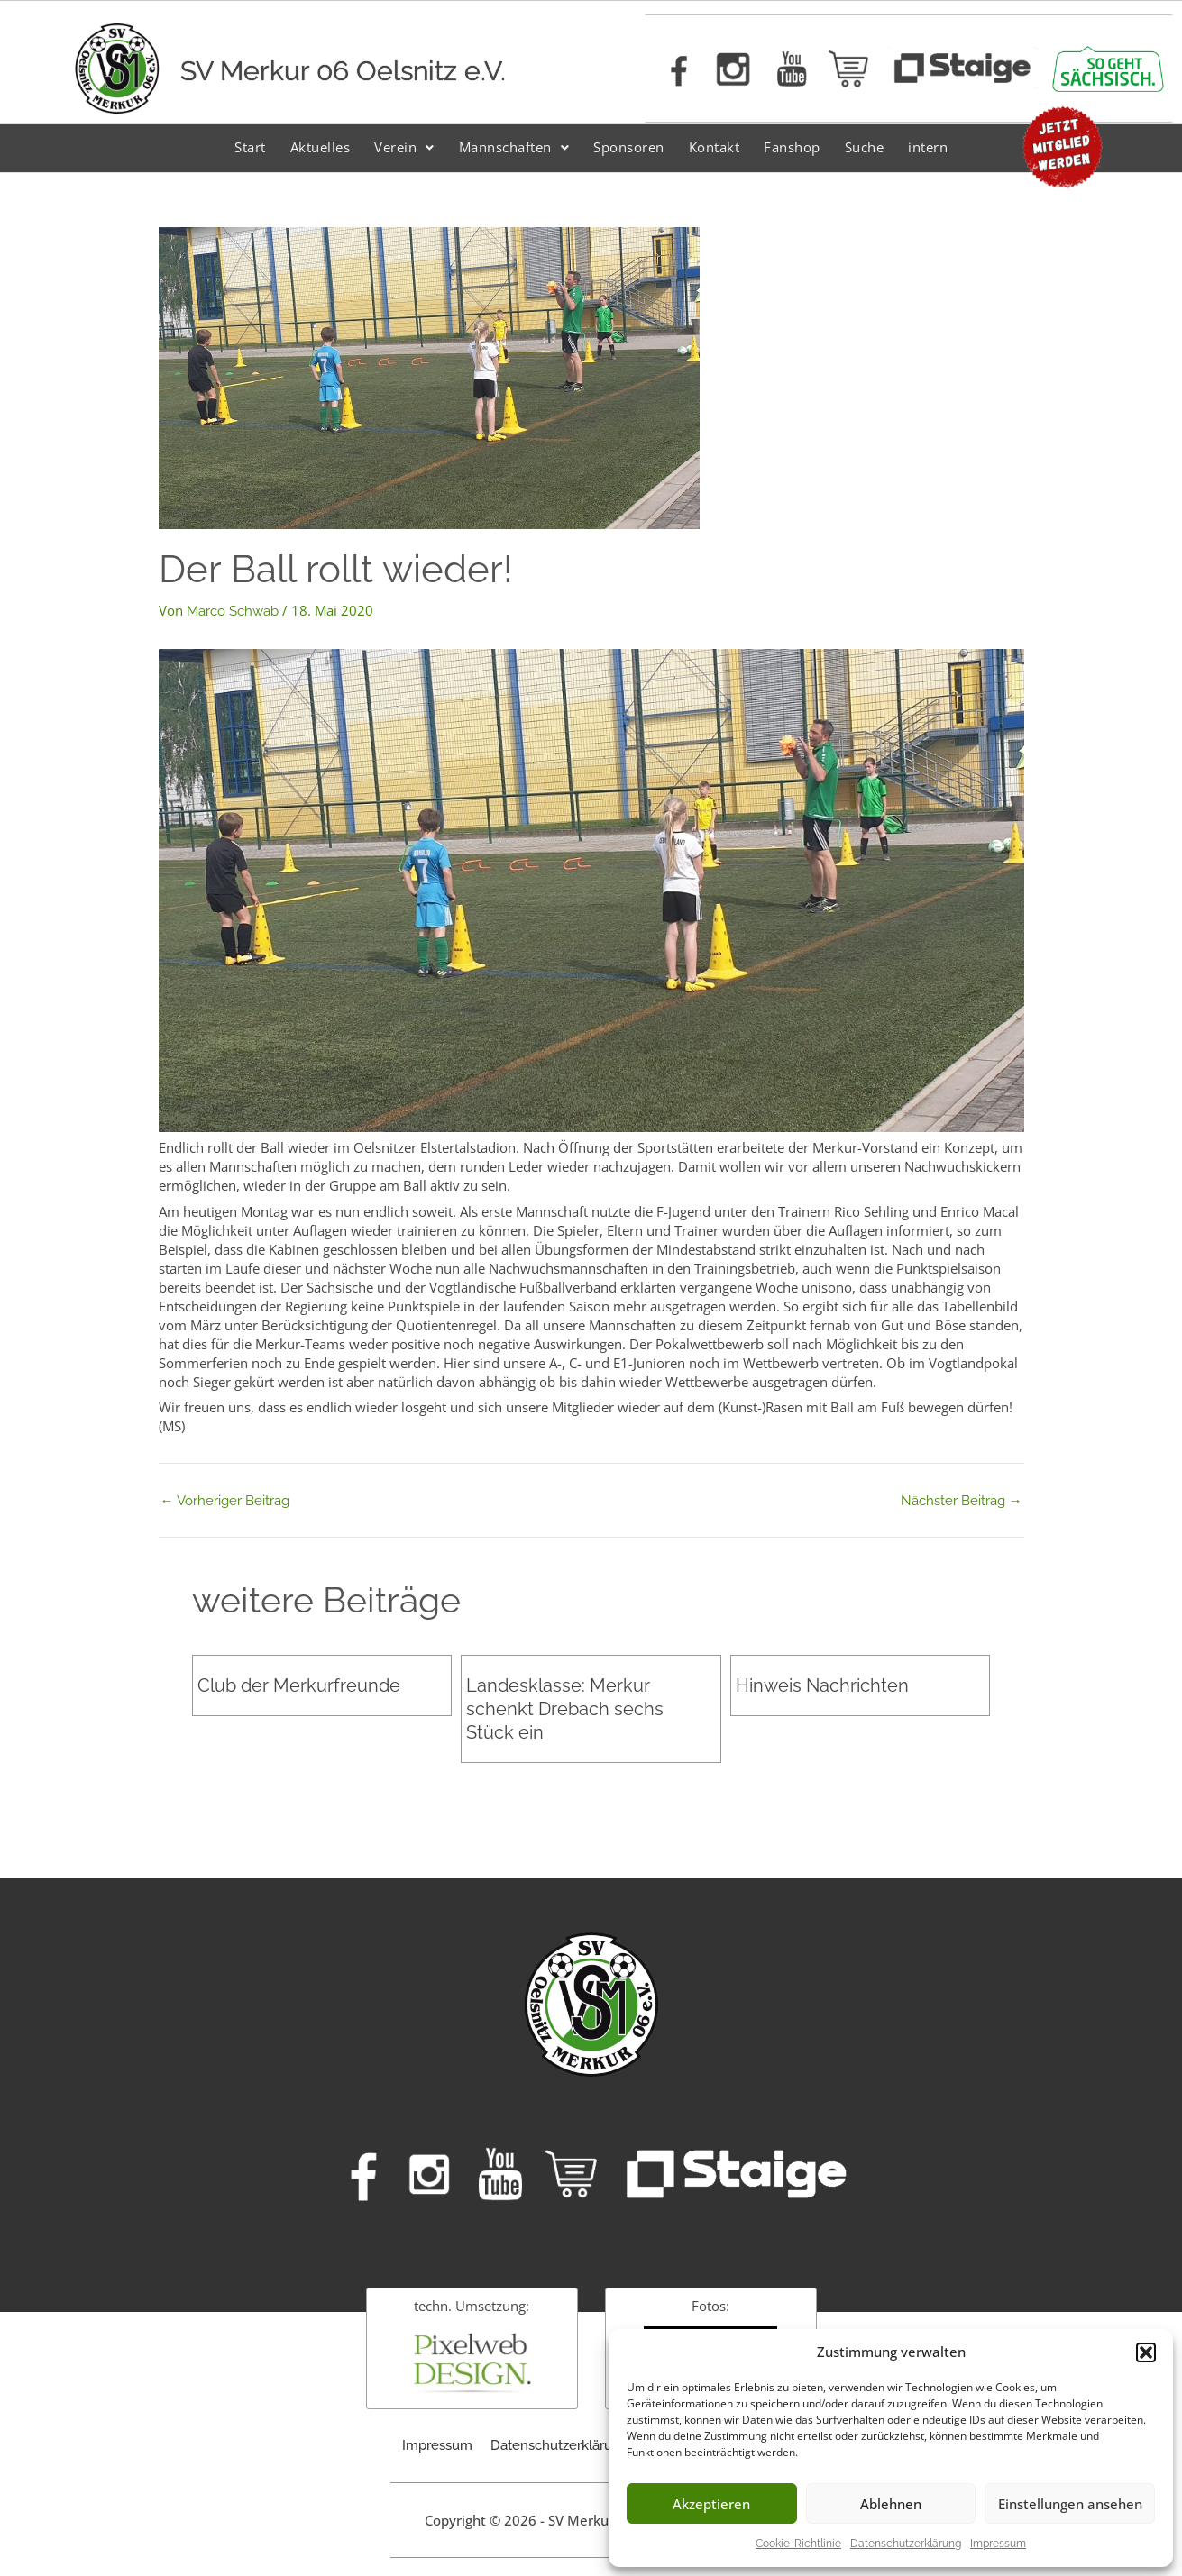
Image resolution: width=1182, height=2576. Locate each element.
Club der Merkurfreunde (298, 1685)
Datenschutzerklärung (905, 2543)
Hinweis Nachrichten (822, 1685)
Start (250, 147)
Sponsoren (628, 147)
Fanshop (792, 147)
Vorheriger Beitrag (224, 1501)
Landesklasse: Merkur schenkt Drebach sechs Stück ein (565, 1709)
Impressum (998, 2543)
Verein (404, 147)
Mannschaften (514, 147)
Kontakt (714, 147)
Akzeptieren (711, 2504)
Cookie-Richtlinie (798, 2543)
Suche (864, 147)
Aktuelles (320, 147)
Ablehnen (890, 2504)
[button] (1146, 2352)
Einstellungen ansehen (1070, 2504)
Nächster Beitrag (961, 1501)
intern (928, 147)
